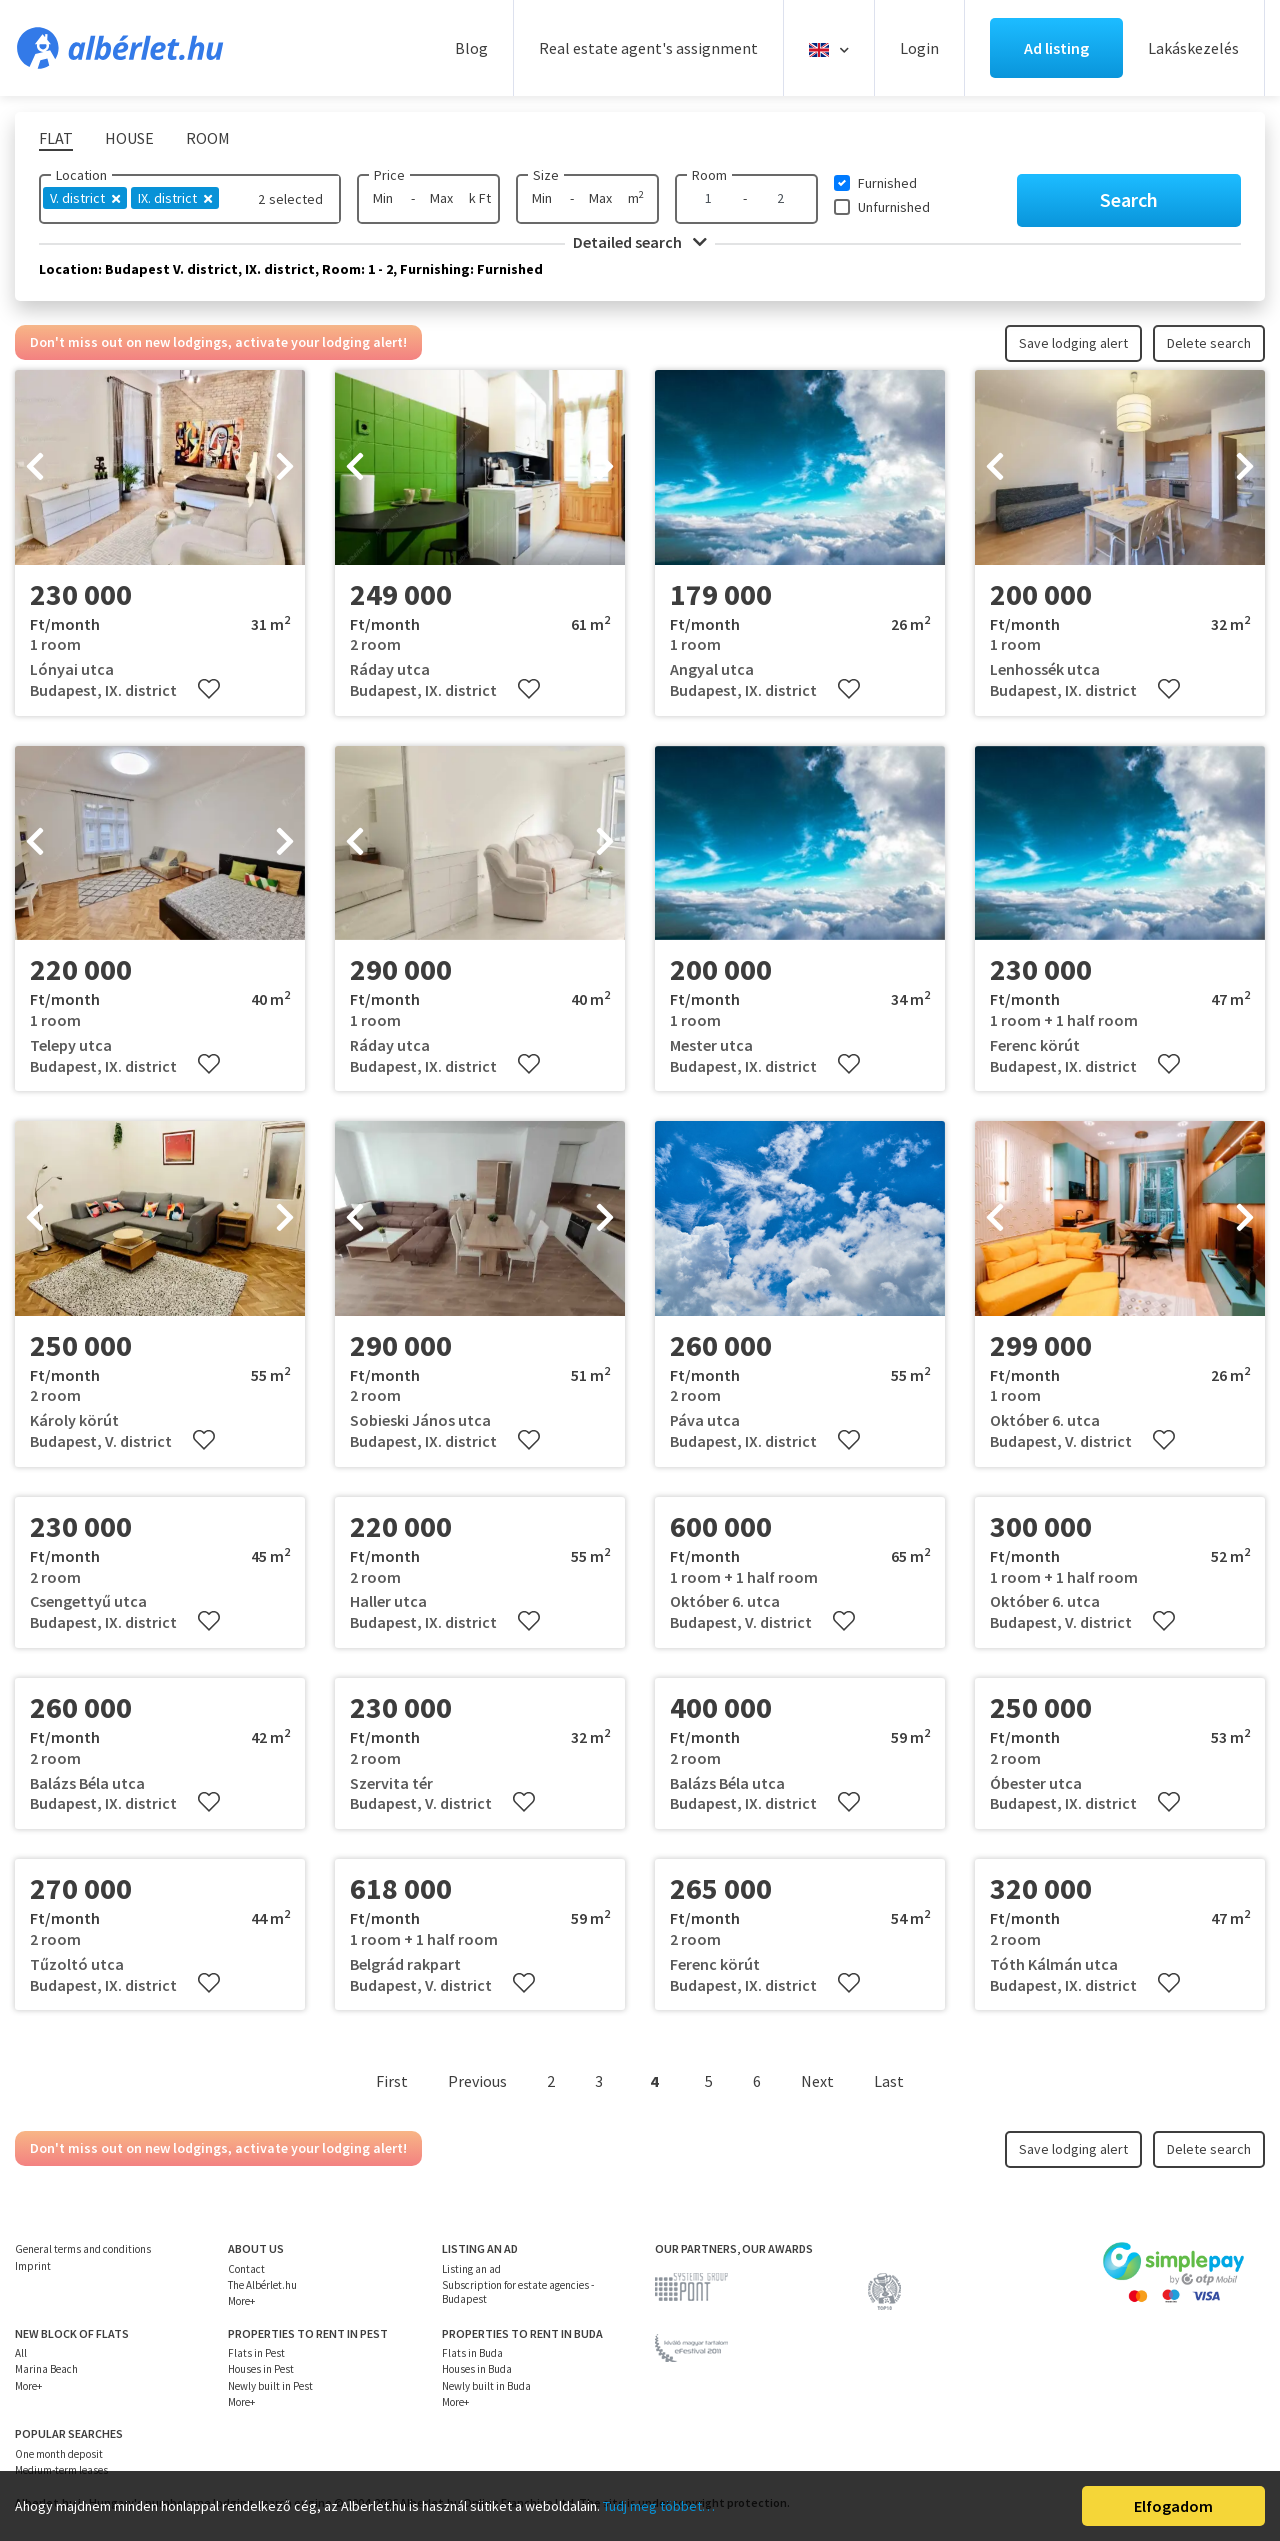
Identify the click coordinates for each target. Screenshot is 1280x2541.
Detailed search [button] (640, 242)
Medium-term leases (61, 2470)
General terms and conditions (83, 2249)
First (392, 2081)
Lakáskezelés (1193, 48)
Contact (246, 2269)
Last (889, 2081)
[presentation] (35, 468)
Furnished (887, 183)
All (21, 2353)
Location (81, 175)
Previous (477, 2081)
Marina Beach (46, 2369)
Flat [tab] (56, 138)
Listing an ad (471, 2269)
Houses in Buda (477, 2369)
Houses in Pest (261, 2369)
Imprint (33, 2266)
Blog (471, 48)
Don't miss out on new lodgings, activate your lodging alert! (218, 342)
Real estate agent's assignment (648, 48)
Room (709, 175)
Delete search (1209, 343)
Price (389, 175)
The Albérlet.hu (262, 2285)
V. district (85, 198)
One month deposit (59, 2454)
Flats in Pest (256, 2353)
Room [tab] (208, 138)
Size (546, 175)
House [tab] (129, 138)
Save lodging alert (1073, 343)
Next (817, 2081)
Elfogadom (1173, 2506)
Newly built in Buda (486, 2386)
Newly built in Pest (270, 2386)
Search (1129, 199)
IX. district (175, 198)
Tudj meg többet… (659, 2506)
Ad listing (1056, 48)
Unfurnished (894, 207)
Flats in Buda (472, 2353)
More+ (241, 2301)
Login (919, 48)
